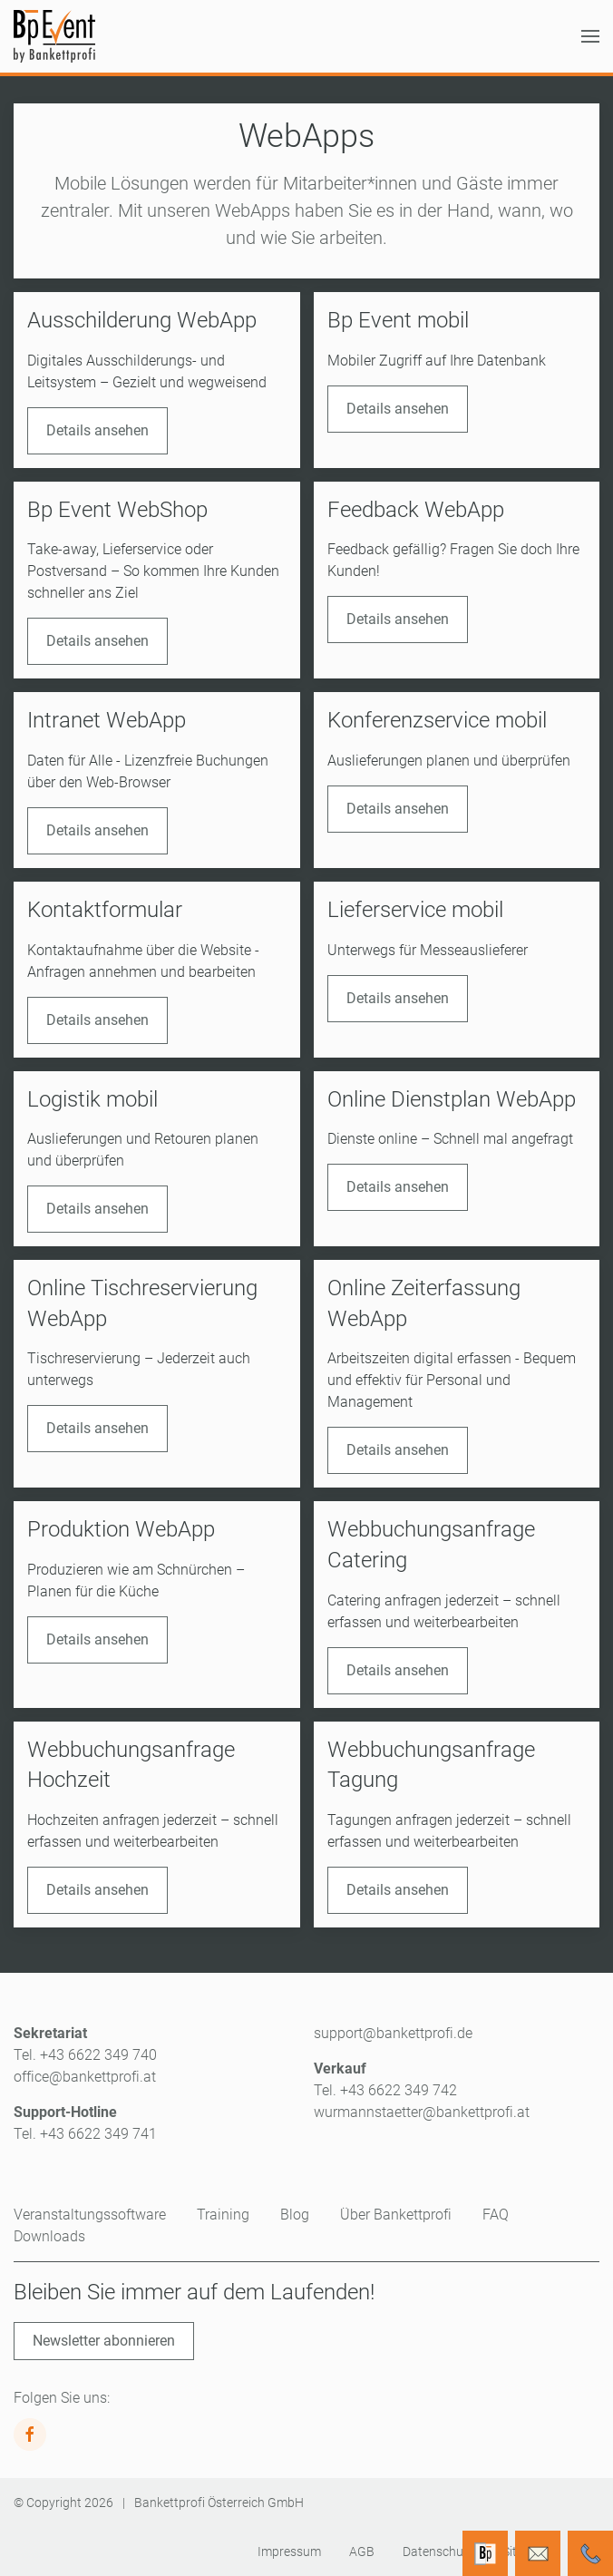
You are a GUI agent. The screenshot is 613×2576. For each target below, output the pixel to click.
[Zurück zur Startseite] (54, 36)
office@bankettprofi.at (85, 2076)
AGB (362, 2551)
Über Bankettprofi (396, 2214)
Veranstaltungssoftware (90, 2214)
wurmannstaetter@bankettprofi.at (422, 2112)
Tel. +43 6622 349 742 (385, 2090)
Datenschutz (438, 2551)
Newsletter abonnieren (104, 2340)
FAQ (495, 2214)
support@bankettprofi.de (393, 2033)
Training (223, 2214)
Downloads (49, 2236)
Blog (294, 2214)
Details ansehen (97, 430)
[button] (590, 36)
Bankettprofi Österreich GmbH (219, 2502)
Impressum (289, 2551)
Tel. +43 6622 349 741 (85, 2133)
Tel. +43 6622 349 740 (85, 2055)
